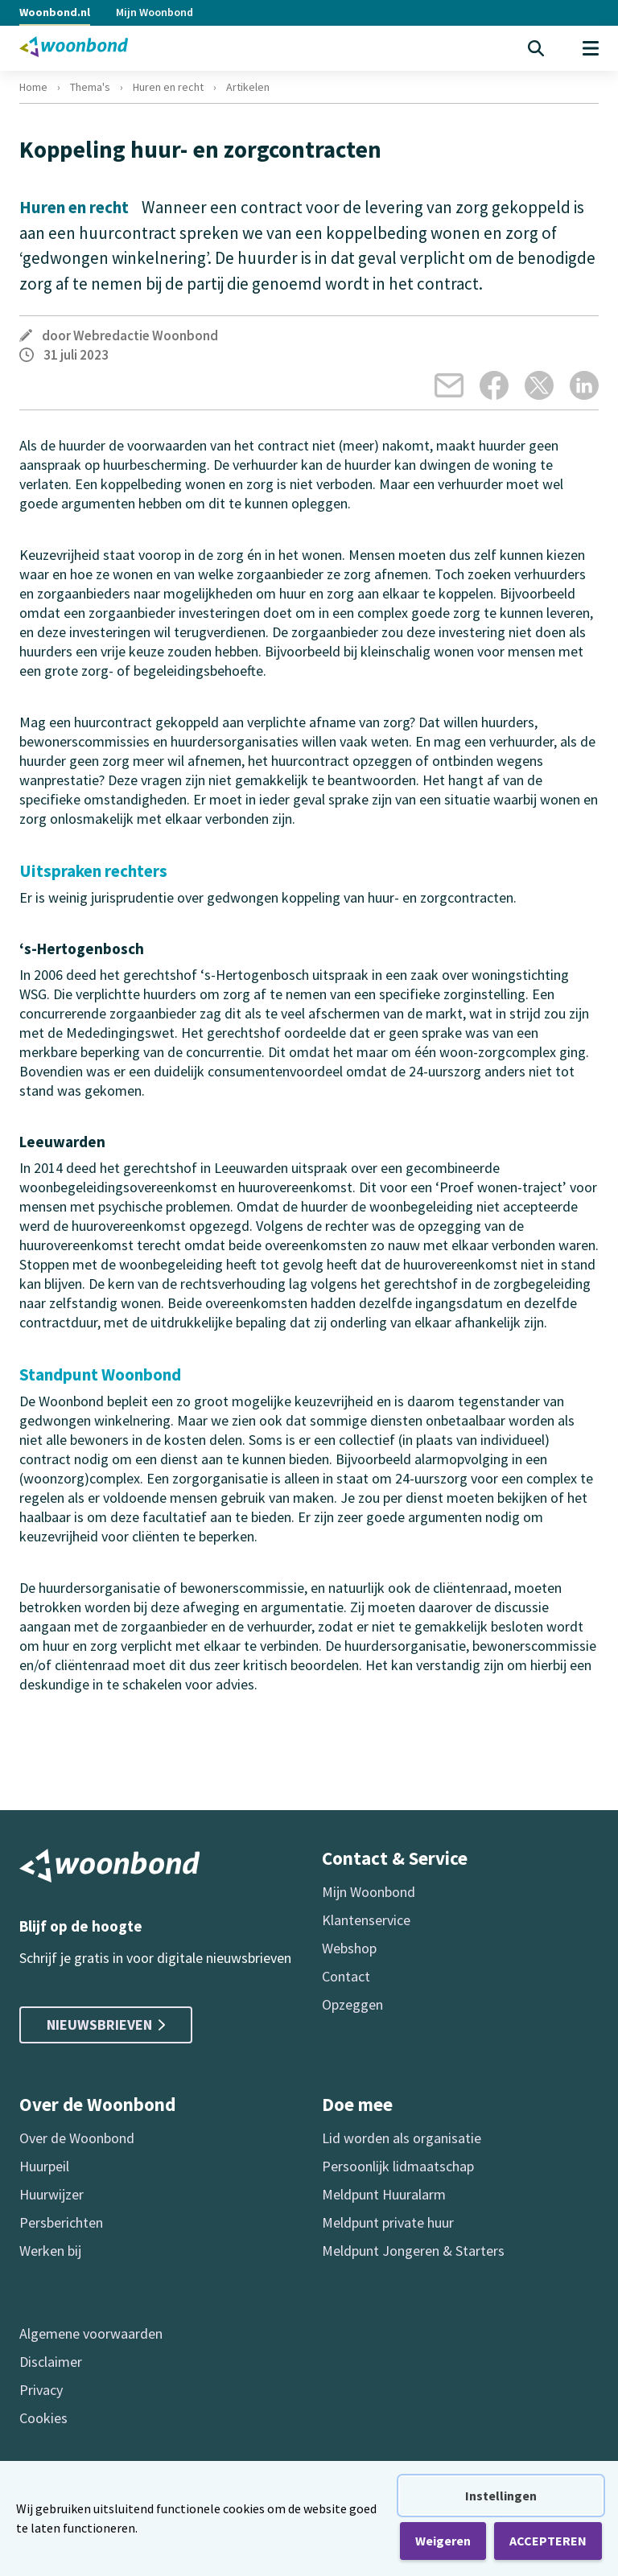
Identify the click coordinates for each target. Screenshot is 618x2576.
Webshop (349, 1948)
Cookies (43, 2418)
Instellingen (501, 2496)
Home (33, 87)
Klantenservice (366, 1920)
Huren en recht (168, 87)
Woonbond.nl (54, 12)
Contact (346, 1976)
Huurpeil (44, 2166)
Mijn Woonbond (154, 12)
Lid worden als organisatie (401, 2138)
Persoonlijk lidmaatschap (398, 2166)
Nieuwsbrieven (106, 2024)
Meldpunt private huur (388, 2222)
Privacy (41, 2390)
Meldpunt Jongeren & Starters (413, 2250)
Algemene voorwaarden (91, 2333)
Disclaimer (50, 2361)
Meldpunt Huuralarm (384, 2194)
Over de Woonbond (76, 2138)
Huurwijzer (51, 2194)
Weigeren (443, 2541)
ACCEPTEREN (548, 2541)
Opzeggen (352, 2004)
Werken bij (50, 2250)
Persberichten (61, 2222)
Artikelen (248, 87)
